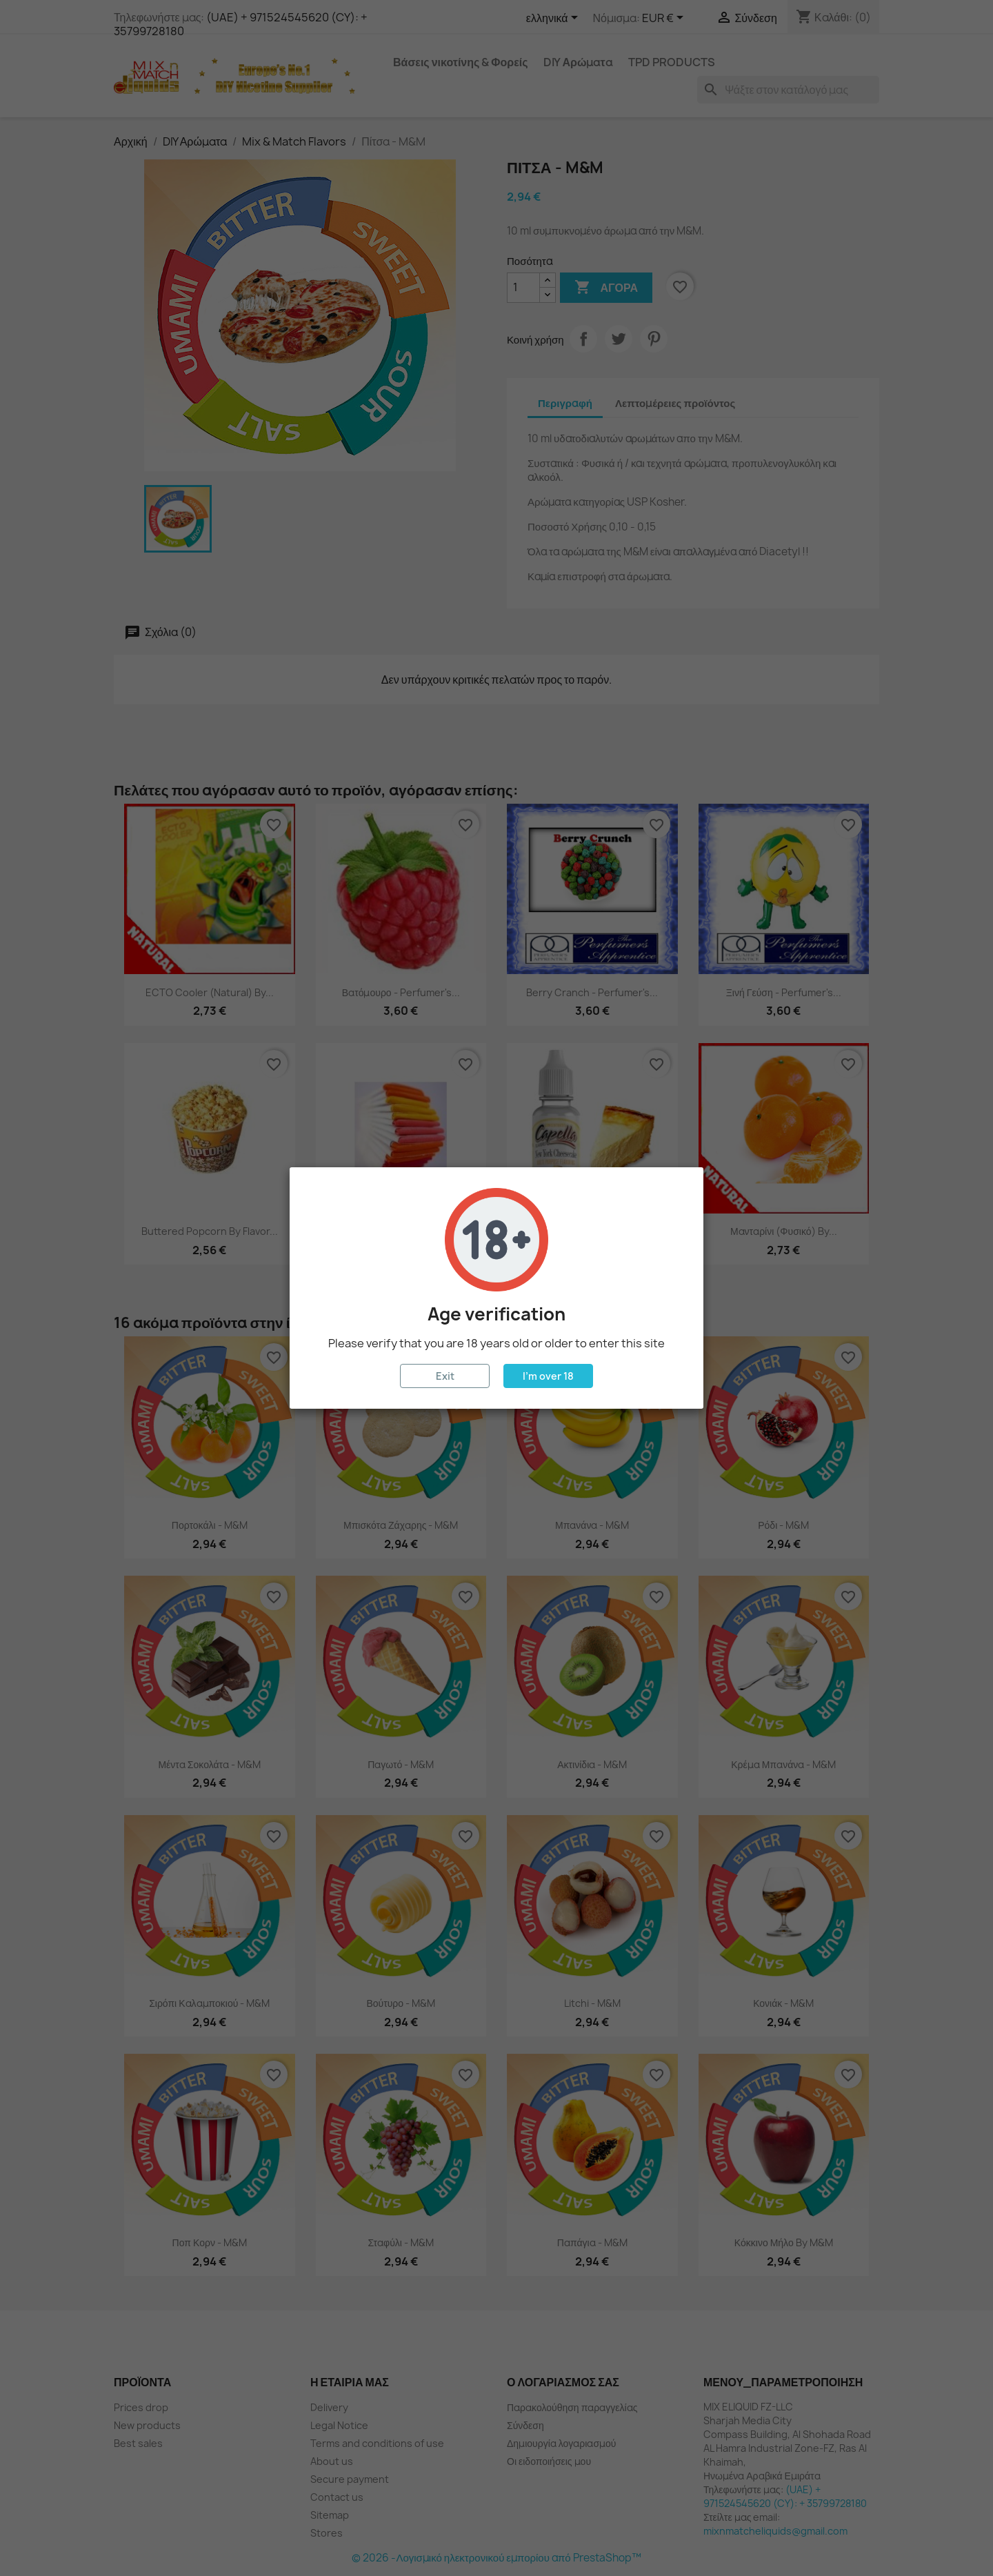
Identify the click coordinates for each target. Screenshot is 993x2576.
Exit (445, 1376)
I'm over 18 (548, 1376)
